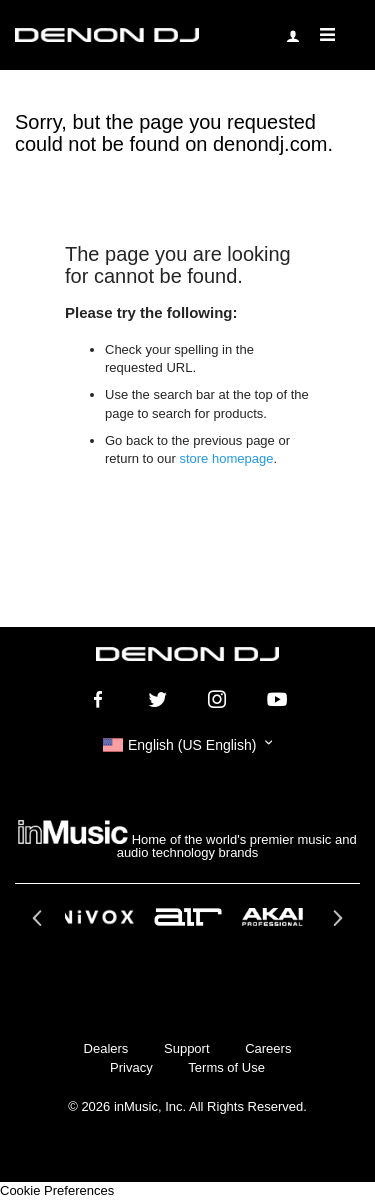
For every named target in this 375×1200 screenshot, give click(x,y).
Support (187, 1048)
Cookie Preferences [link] (57, 1190)
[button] (187, 745)
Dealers (106, 1048)
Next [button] (335, 924)
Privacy (131, 1067)
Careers (268, 1048)
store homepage (226, 458)
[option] (188, 917)
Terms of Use (226, 1067)
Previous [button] (39, 924)
